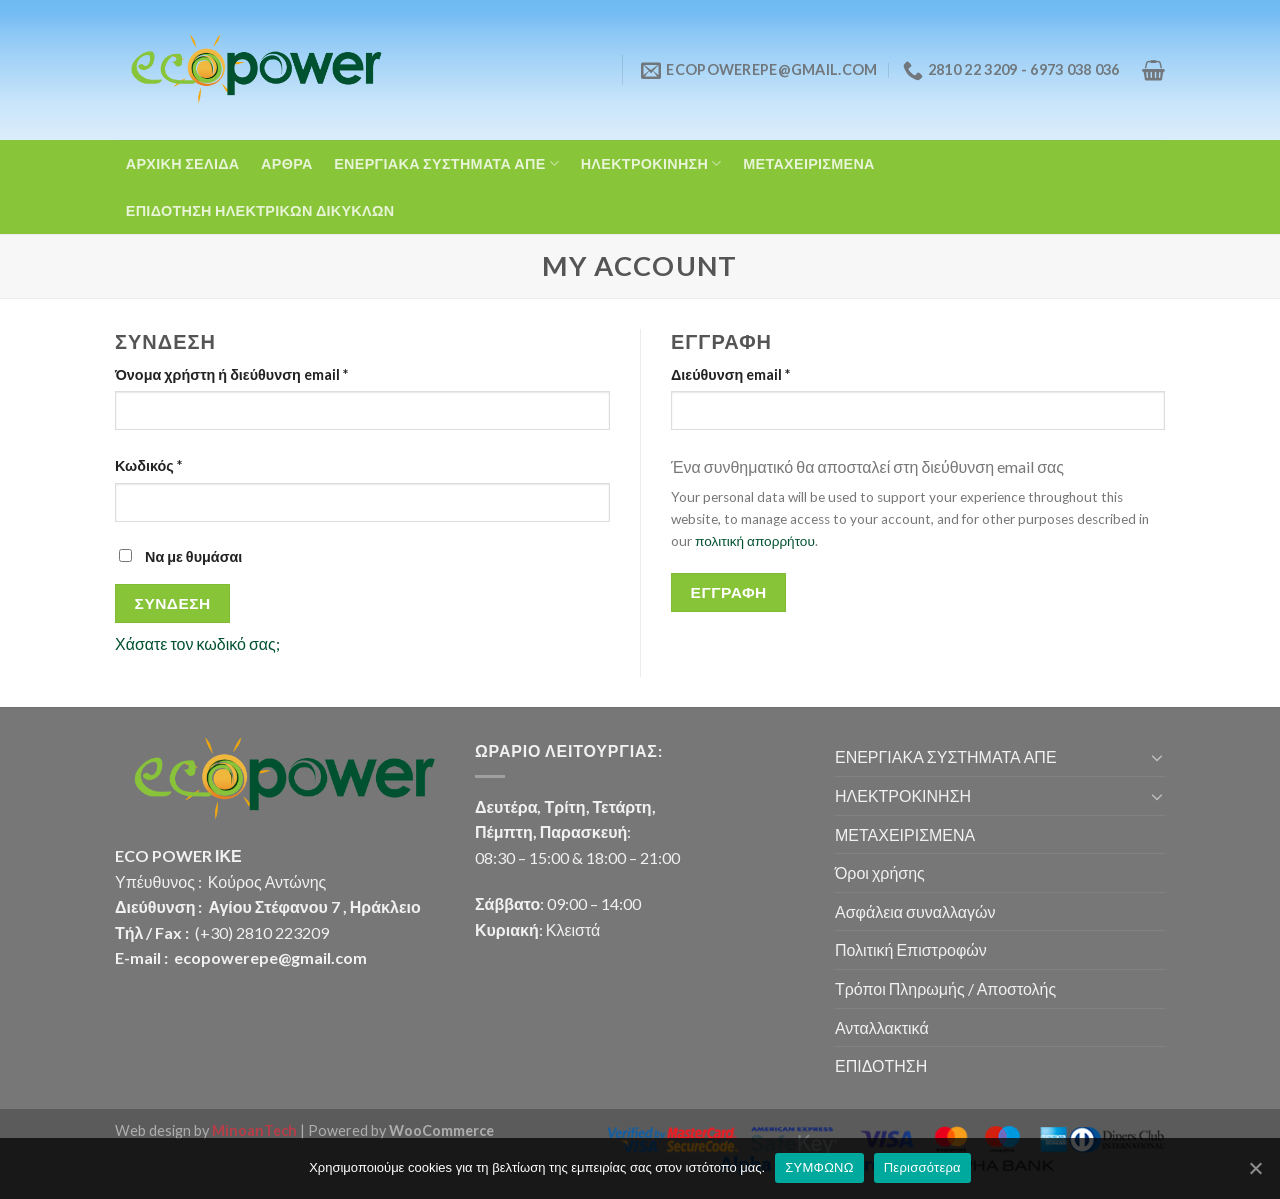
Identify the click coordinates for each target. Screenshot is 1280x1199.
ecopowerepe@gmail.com (270, 957)
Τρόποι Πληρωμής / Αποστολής (945, 988)
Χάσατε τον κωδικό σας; (197, 643)
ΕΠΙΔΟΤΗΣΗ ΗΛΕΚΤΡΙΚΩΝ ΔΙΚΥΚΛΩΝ (260, 210)
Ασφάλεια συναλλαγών (915, 911)
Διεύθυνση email (730, 374)
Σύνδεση (173, 603)
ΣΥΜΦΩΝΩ (819, 1167)
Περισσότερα (922, 1167)
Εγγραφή (729, 592)
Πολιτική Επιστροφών (911, 949)
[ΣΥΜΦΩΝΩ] (1255, 1168)
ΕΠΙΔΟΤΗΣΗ (881, 1065)
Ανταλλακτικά (882, 1027)
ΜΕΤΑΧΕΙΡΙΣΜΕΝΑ (809, 163)
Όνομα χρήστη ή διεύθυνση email (231, 374)
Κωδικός (148, 465)
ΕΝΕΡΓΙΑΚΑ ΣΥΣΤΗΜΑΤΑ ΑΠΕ (446, 163)
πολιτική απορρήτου (755, 541)
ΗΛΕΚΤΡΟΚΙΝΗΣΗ (651, 163)
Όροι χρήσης (880, 872)
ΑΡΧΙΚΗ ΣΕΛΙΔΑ (183, 163)
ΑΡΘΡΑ (287, 163)
